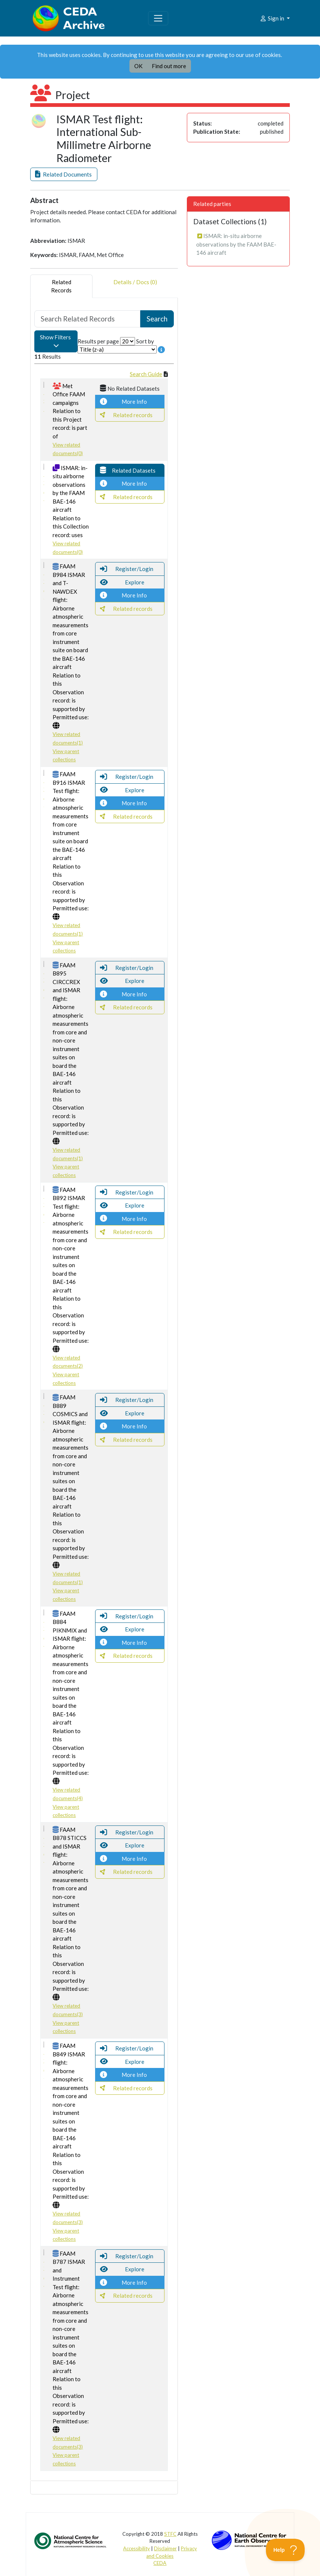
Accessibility (136, 2548)
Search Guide (146, 374)
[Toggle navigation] (158, 18)
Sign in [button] (272, 18)
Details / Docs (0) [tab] (135, 286)
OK (138, 66)
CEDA (159, 2563)
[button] (63, 174)
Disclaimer (165, 2548)
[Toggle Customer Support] (285, 2550)
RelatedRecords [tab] (61, 286)
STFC (170, 2534)
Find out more (169, 66)
